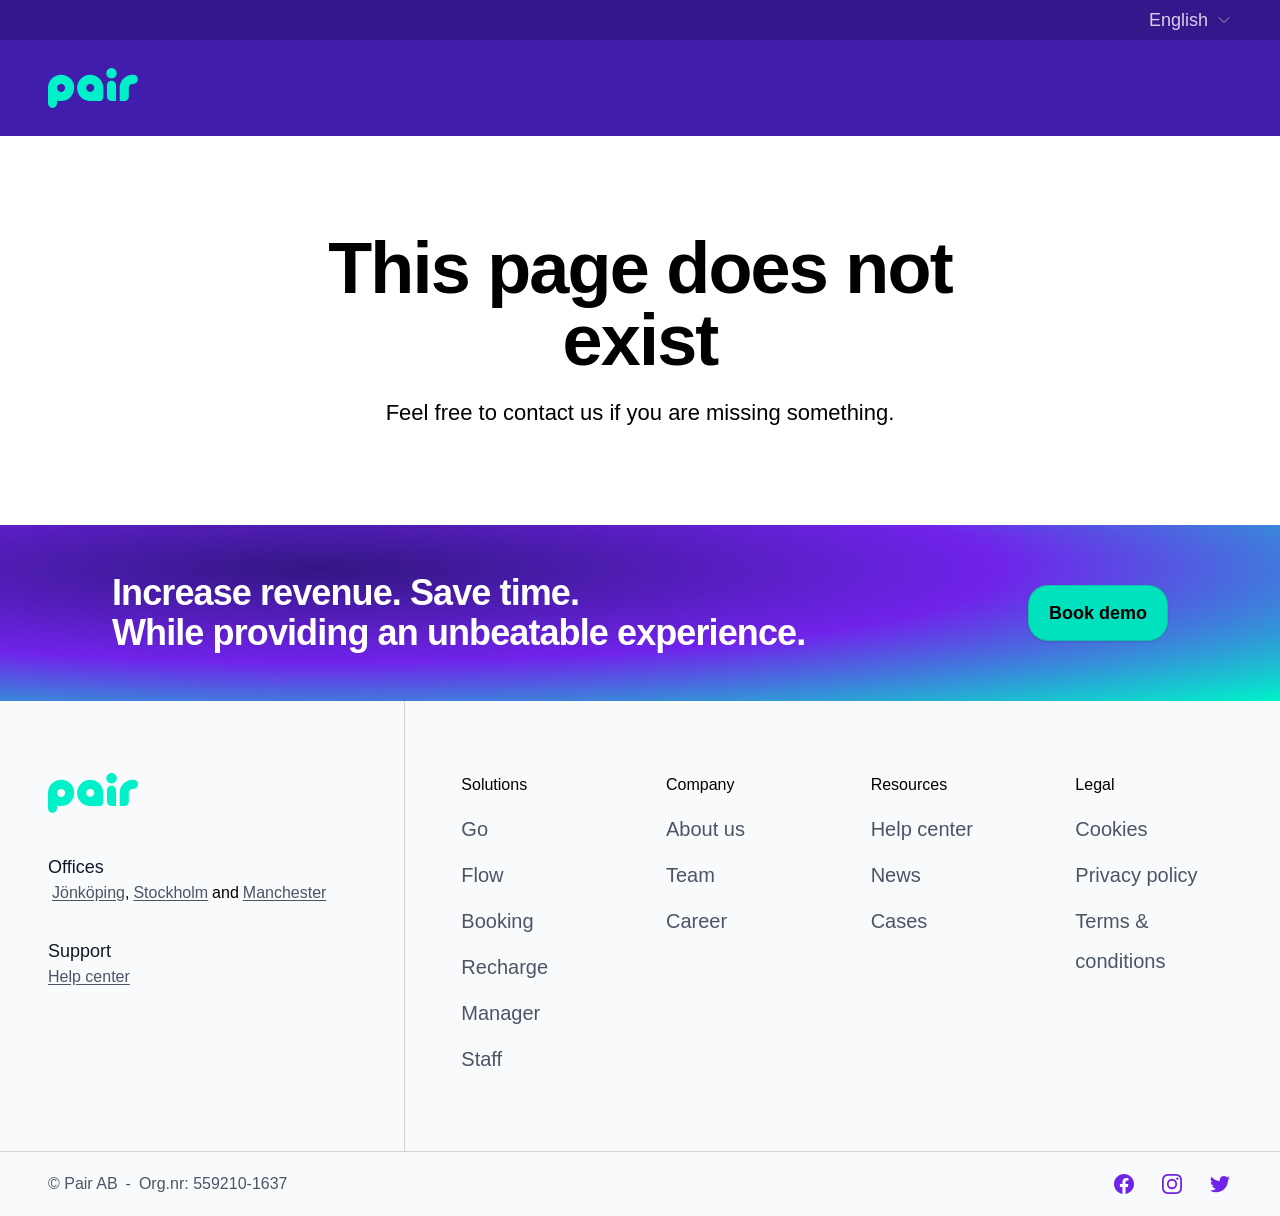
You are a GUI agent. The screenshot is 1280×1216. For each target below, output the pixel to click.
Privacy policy (1136, 875)
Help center (89, 976)
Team (690, 875)
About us (705, 829)
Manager (500, 1013)
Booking (497, 921)
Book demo (1098, 613)
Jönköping (88, 892)
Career (696, 921)
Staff (481, 1059)
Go (474, 829)
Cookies (1111, 829)
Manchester (285, 892)
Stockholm (170, 892)
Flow (482, 875)
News (896, 875)
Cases (899, 921)
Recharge (504, 967)
